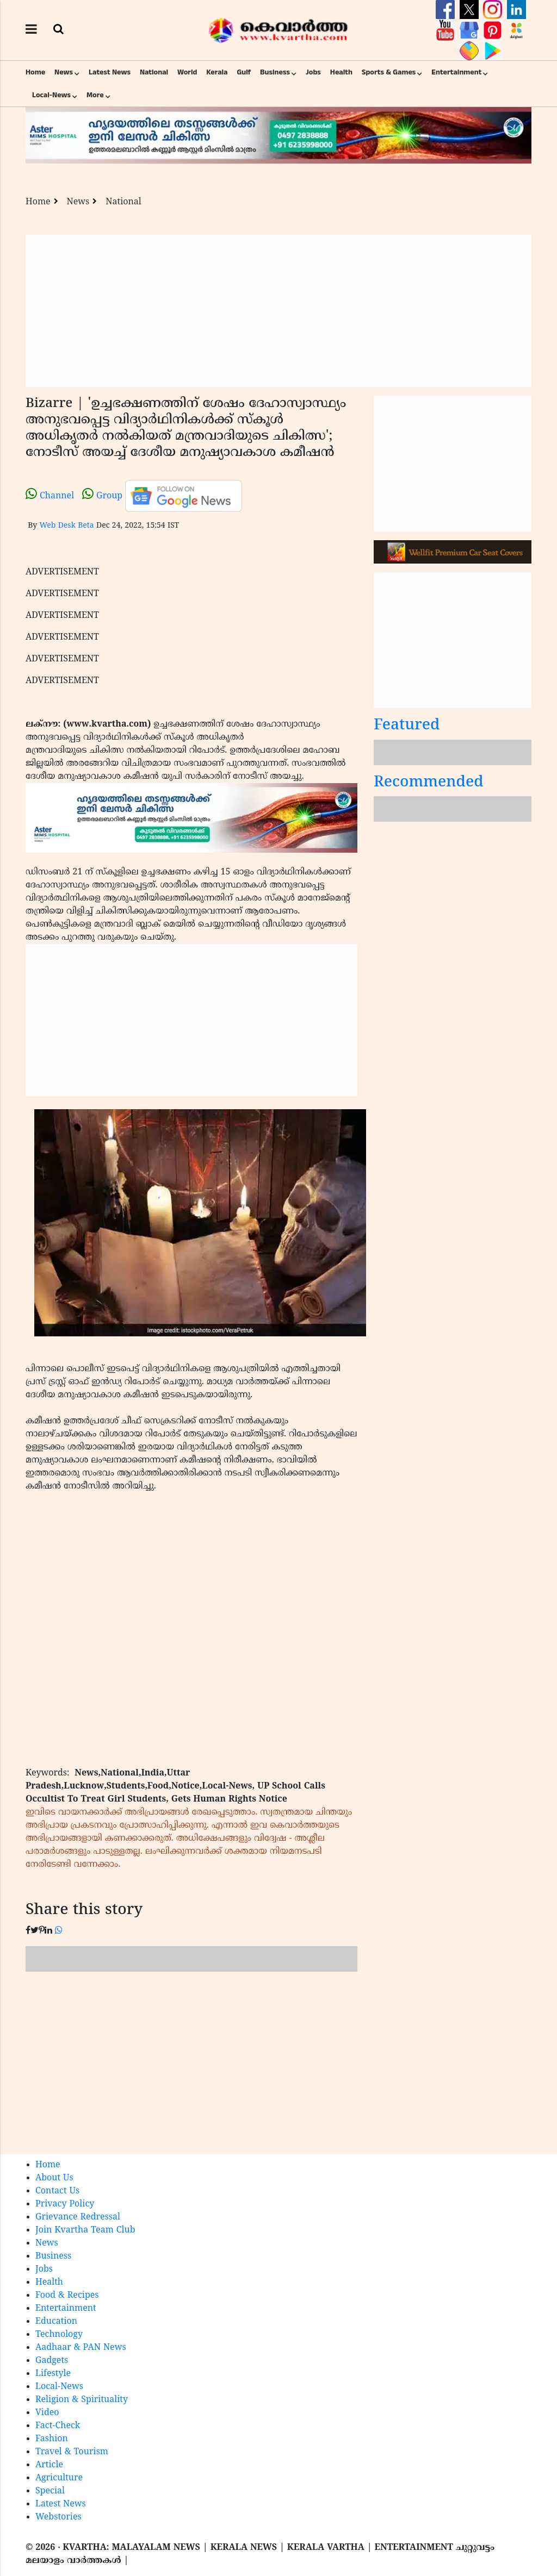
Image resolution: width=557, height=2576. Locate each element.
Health (341, 72)
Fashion (51, 2439)
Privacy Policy (64, 2204)
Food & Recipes (67, 2295)
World (187, 72)
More (95, 95)
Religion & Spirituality (81, 2399)
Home (35, 72)
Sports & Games (389, 72)
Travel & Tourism (71, 2452)
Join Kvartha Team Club (85, 2230)
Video (47, 2413)
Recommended (429, 782)
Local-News (51, 95)
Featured (407, 725)
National (154, 72)
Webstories (58, 2517)
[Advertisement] (278, 311)
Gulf (244, 72)
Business (275, 72)
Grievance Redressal (77, 2217)
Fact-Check (57, 2426)
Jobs (313, 72)
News (63, 72)
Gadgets (51, 2360)
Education (56, 2321)
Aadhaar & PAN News (80, 2347)
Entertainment (456, 72)
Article (49, 2465)
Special (50, 2491)
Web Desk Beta (66, 525)
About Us (54, 2178)
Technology (59, 2334)
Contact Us (57, 2191)
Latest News (110, 72)
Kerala (216, 72)
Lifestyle (53, 2373)
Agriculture (59, 2478)
